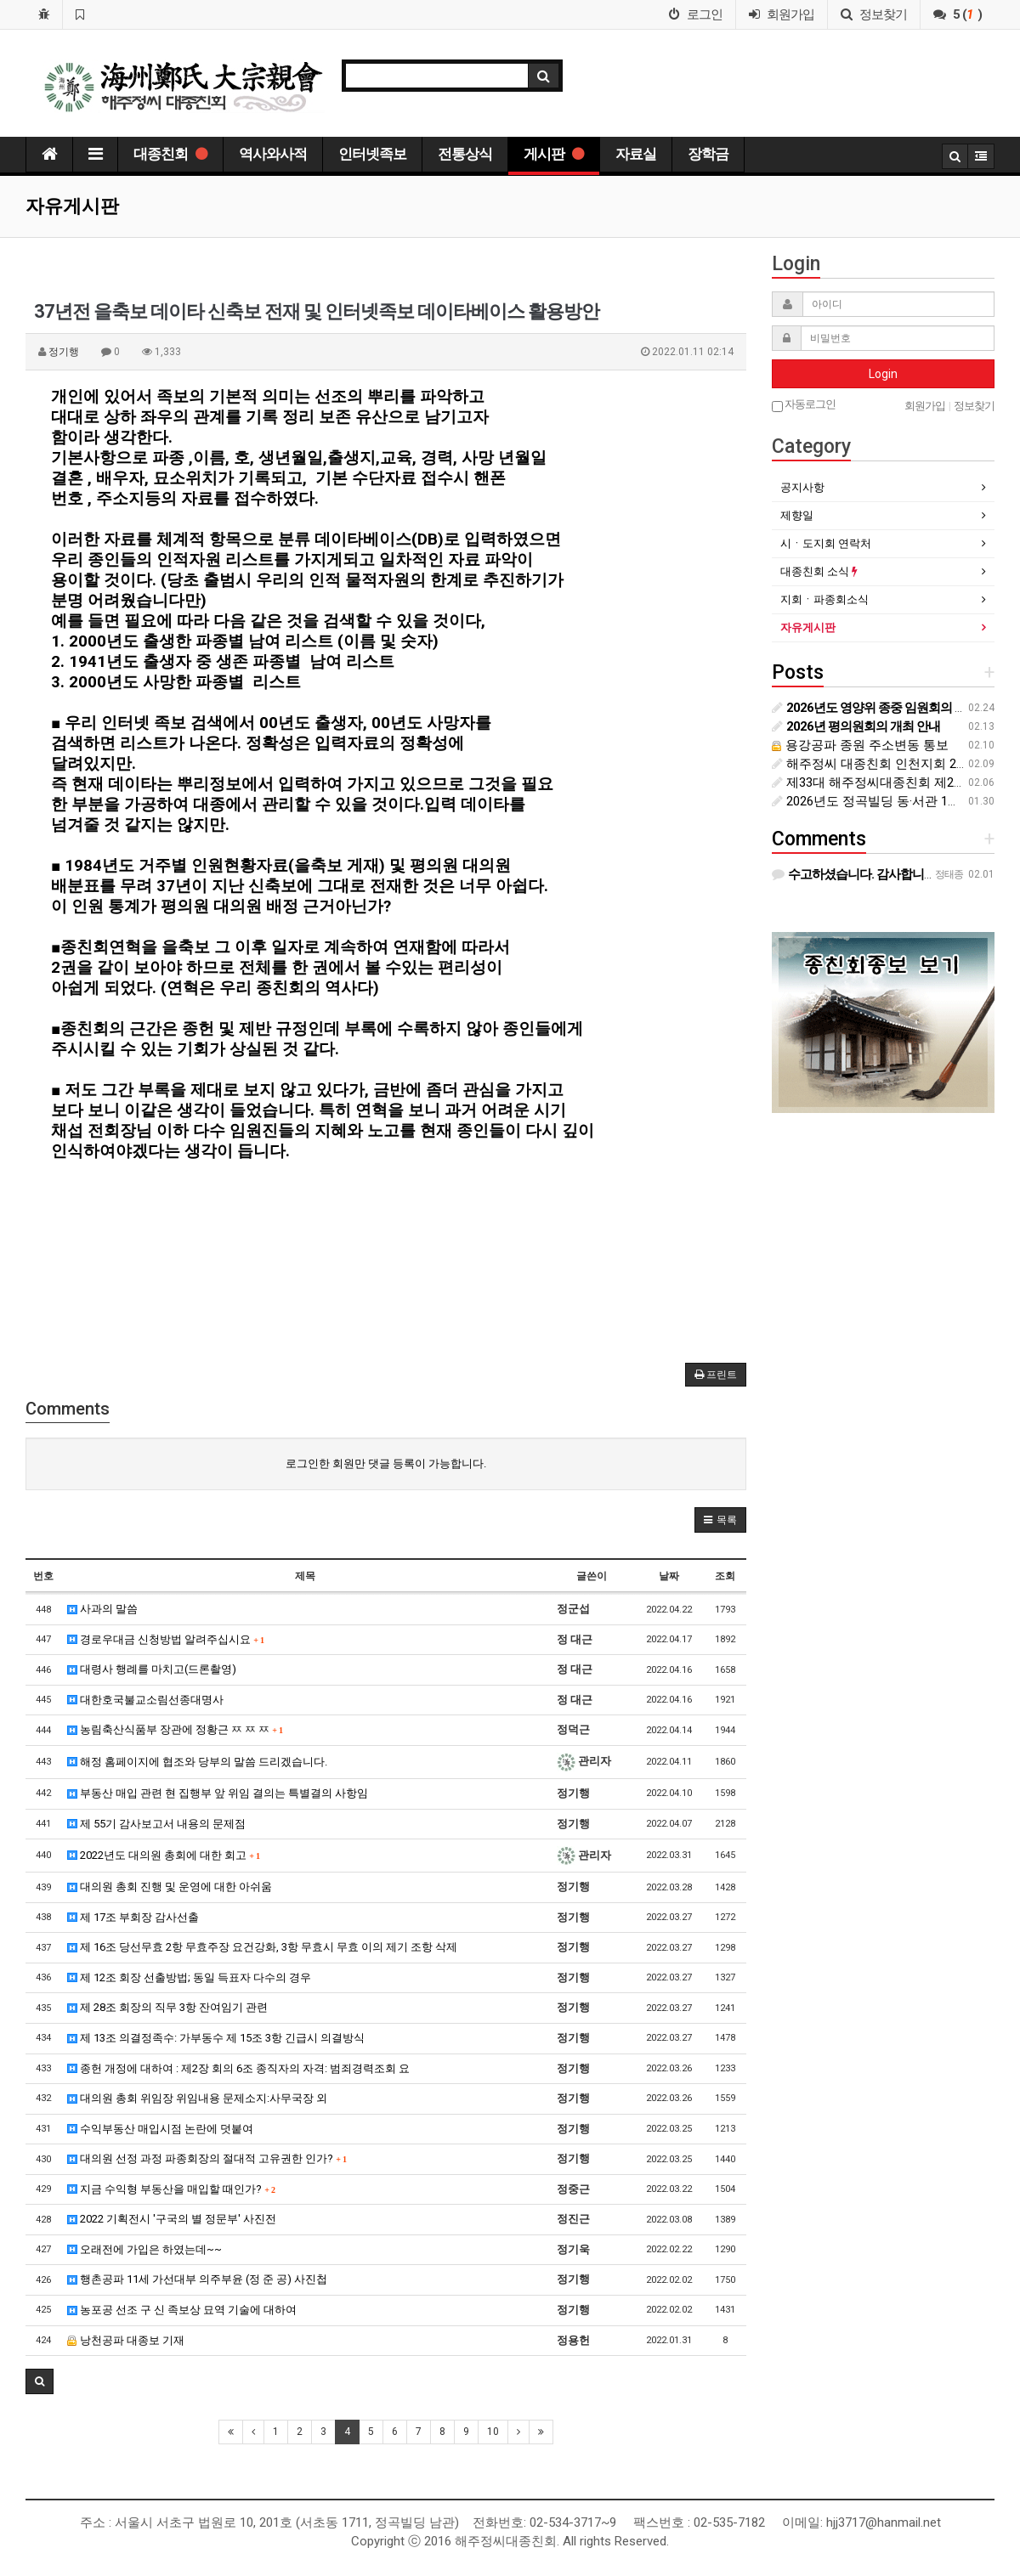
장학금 (708, 153)
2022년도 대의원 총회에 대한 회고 (163, 1855)
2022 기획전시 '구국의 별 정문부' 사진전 (171, 2218)
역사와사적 (273, 153)
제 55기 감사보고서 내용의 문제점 (156, 1823)
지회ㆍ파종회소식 (824, 599)
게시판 (554, 153)
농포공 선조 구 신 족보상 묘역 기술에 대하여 (182, 2309)
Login (883, 374)
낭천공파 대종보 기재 (125, 2340)
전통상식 (465, 153)
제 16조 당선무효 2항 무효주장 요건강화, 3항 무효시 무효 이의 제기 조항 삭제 (262, 1946)
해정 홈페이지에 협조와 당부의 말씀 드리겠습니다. (197, 1761)
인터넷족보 (372, 153)
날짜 (669, 1576)
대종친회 (170, 153)
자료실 (635, 153)
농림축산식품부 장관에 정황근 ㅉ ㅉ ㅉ (175, 1729)
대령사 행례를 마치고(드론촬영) (151, 1669)
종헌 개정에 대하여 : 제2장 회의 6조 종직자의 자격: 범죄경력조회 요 (238, 2068)
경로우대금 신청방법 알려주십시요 (165, 1639)
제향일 (796, 515)
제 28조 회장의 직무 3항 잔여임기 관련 (167, 2007)
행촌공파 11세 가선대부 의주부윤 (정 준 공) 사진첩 (197, 2279)
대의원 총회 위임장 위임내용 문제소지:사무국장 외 (197, 2098)
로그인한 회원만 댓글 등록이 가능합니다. (386, 1463)
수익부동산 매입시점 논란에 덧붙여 (160, 2128)
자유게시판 (808, 627)
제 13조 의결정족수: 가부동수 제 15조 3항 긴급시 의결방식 (216, 2037)
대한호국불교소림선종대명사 (145, 1699)
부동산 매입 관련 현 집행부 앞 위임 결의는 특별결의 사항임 (217, 1793)
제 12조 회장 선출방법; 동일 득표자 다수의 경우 (189, 1977)
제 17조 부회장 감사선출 (133, 1917)
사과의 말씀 (102, 1608)
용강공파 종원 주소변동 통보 (860, 745)
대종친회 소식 (819, 571)
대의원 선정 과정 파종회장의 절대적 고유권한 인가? (207, 2158)
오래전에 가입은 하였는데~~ (144, 2249)
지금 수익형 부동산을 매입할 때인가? (171, 2189)
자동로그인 (804, 405)
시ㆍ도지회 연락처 (825, 543)
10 (493, 2432)
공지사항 (802, 487)
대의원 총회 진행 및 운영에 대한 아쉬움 (169, 1886)
